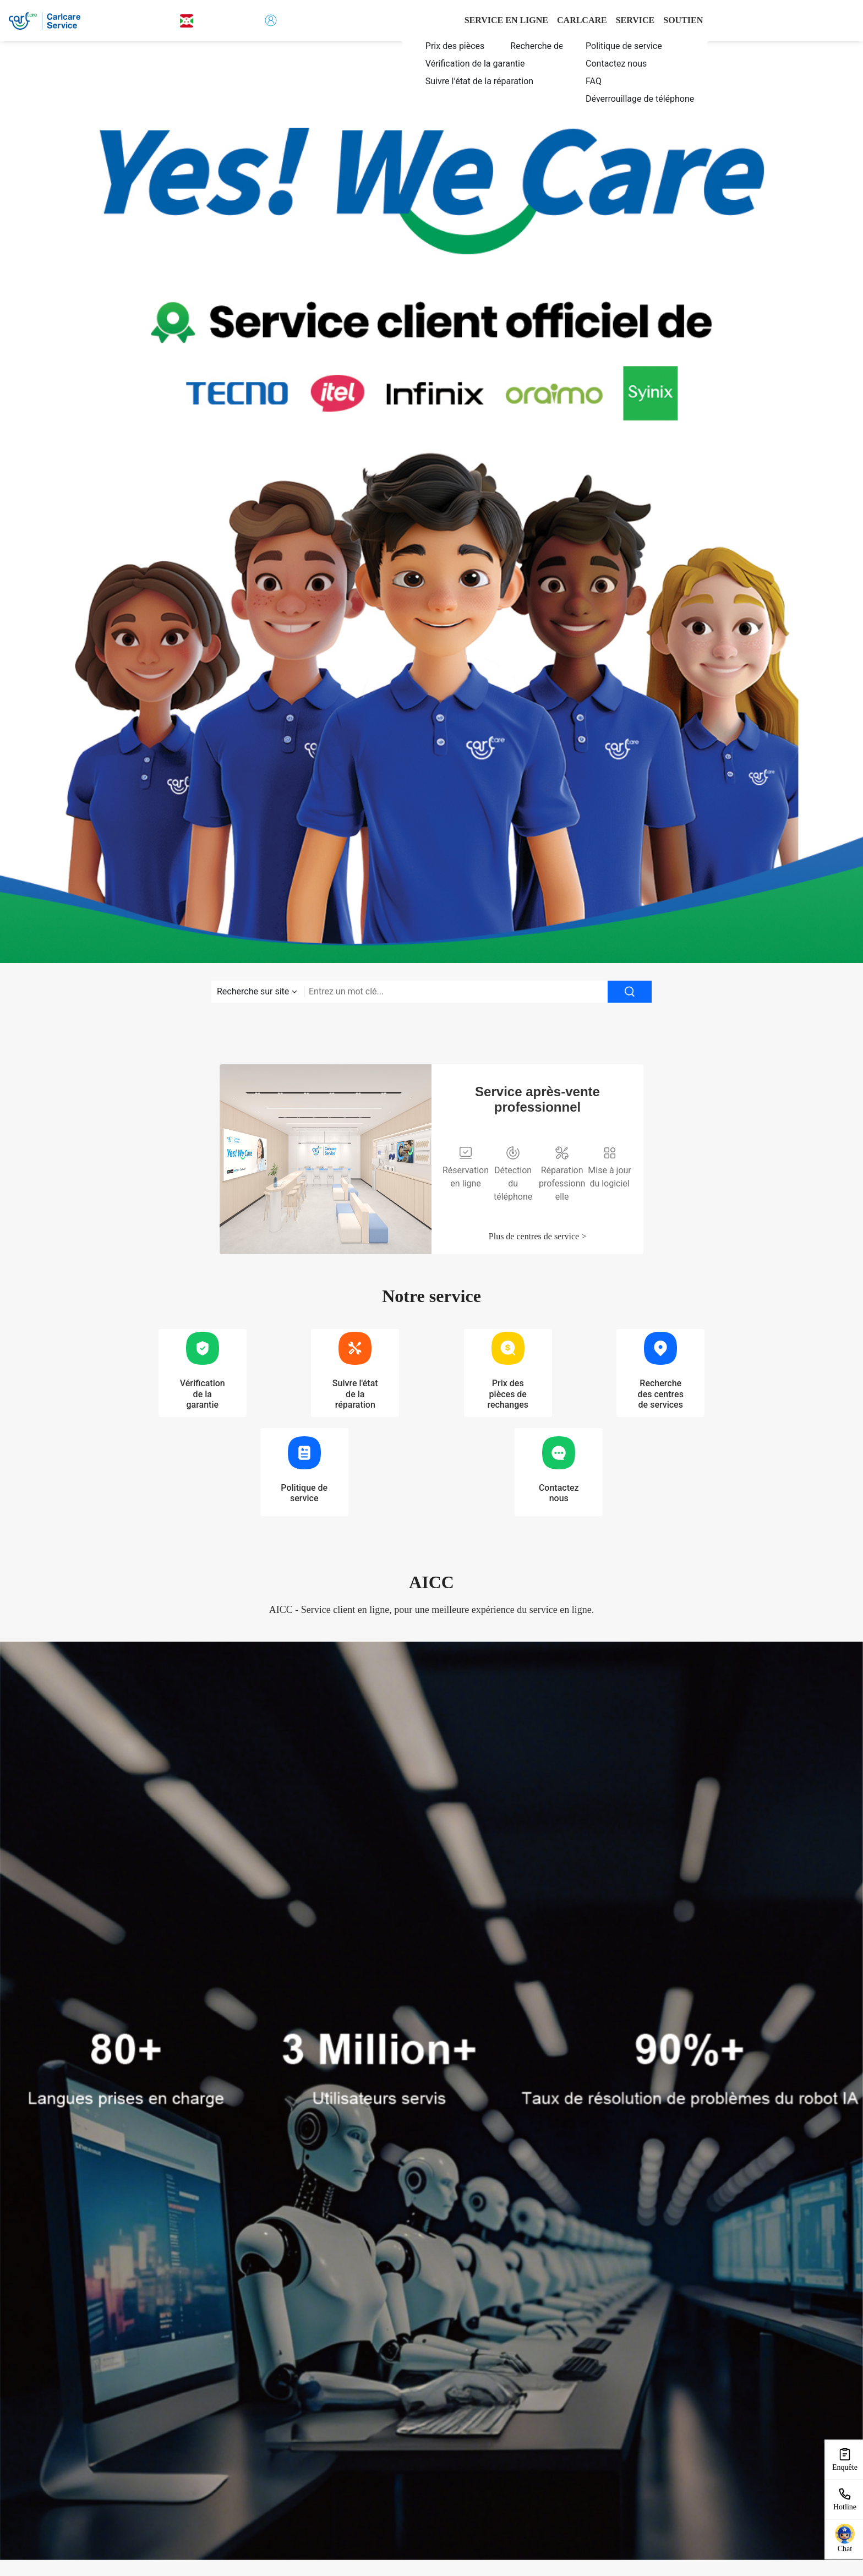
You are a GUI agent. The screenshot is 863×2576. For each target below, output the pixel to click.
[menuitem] (477, 46)
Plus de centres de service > (537, 1236)
